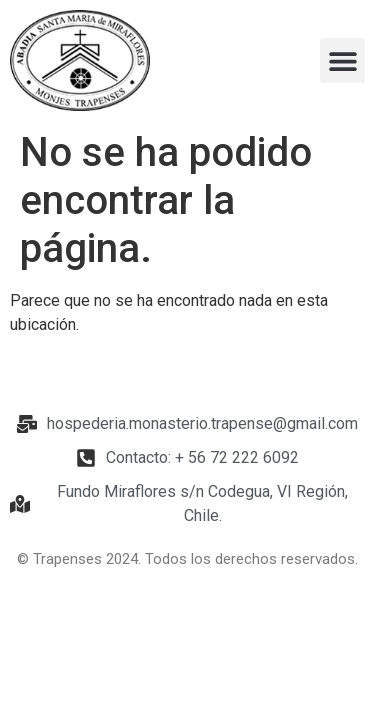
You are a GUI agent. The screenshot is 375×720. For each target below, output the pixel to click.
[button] (342, 60)
